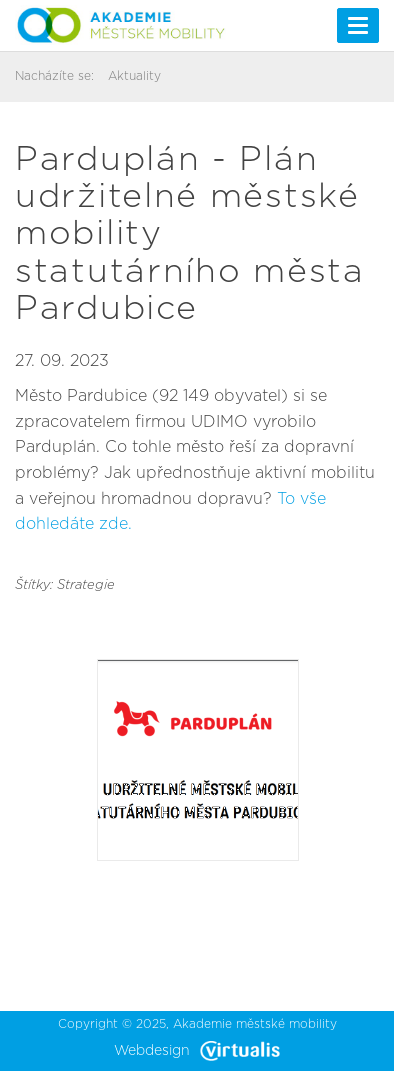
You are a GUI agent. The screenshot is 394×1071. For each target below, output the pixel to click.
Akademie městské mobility (255, 1024)
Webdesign (197, 1051)
